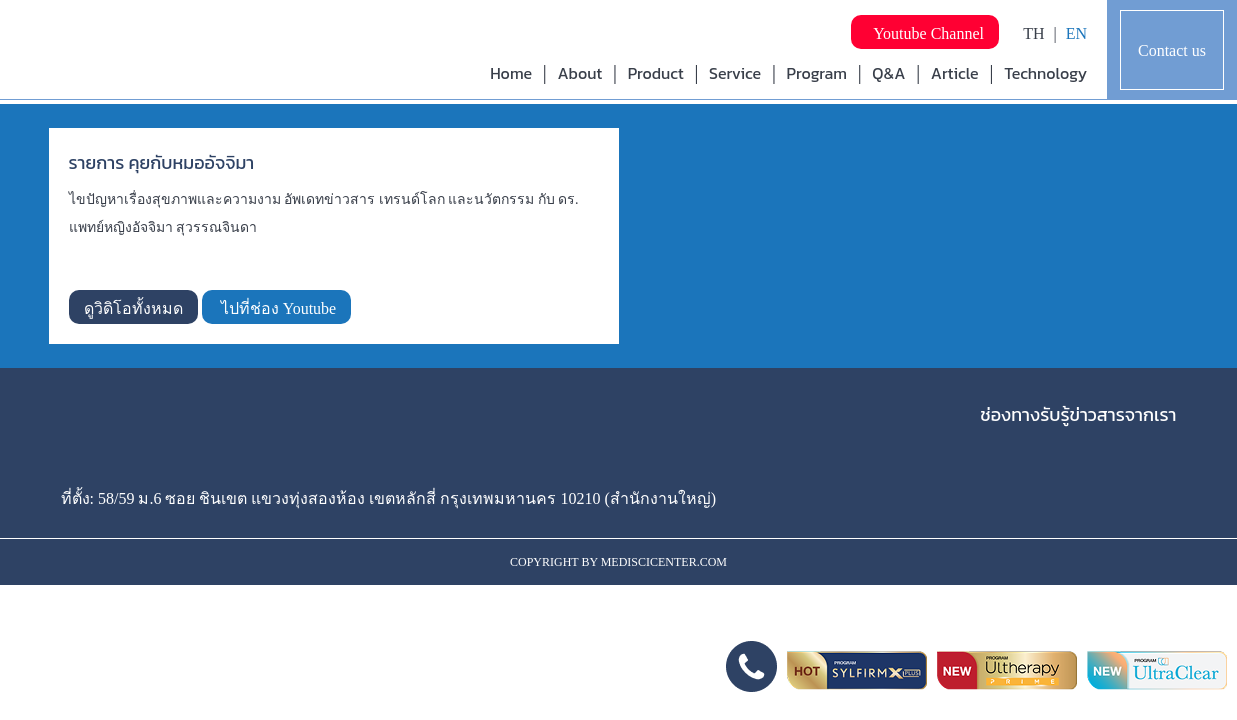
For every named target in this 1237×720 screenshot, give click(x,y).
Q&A (888, 73)
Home (511, 73)
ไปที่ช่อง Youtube (277, 308)
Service (735, 73)
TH (1033, 33)
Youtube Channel (925, 33)
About (579, 73)
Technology (1045, 73)
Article (955, 73)
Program (817, 73)
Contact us (1172, 50)
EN (1076, 33)
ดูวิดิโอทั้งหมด (133, 308)
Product (656, 73)
